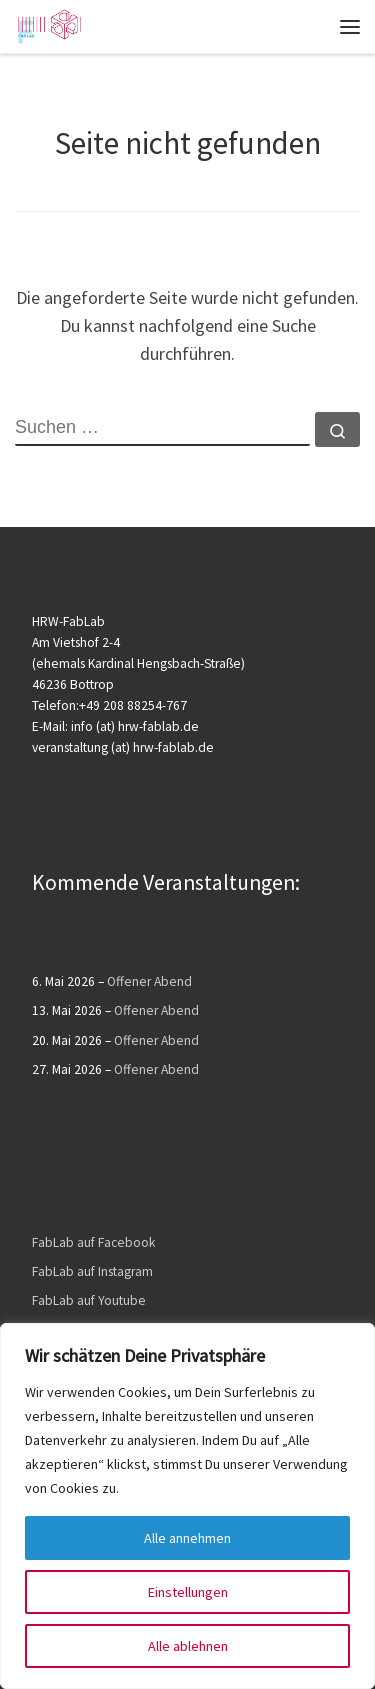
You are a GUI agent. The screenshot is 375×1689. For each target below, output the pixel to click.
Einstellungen (188, 1592)
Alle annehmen (187, 1538)
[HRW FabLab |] (48, 24)
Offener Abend (149, 981)
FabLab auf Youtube (89, 1300)
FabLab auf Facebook (93, 1242)
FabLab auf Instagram (92, 1271)
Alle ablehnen (188, 1646)
